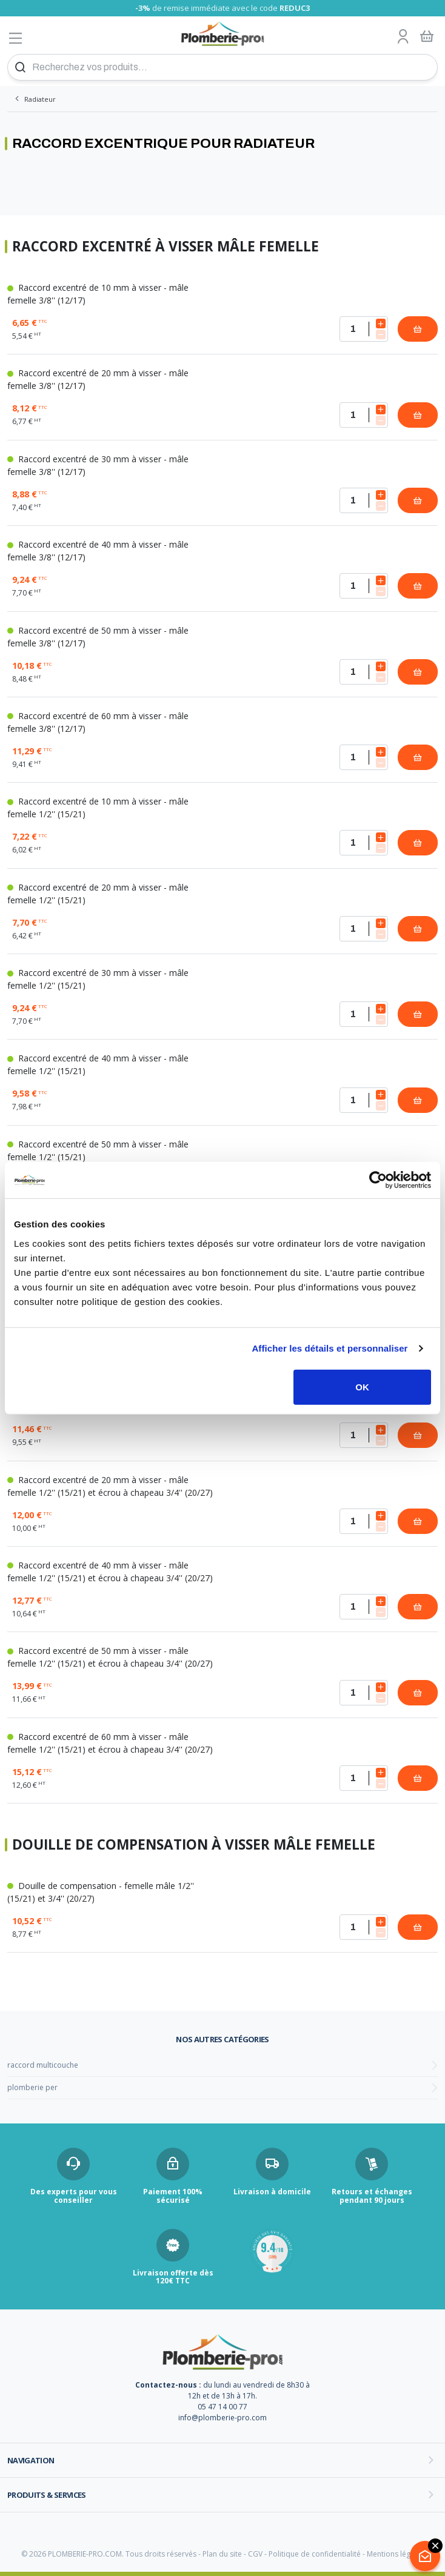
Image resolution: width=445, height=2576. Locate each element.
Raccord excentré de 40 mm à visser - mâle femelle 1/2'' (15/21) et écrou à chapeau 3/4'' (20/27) (110, 1571)
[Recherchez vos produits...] (222, 67)
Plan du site (222, 2554)
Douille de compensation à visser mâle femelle (193, 1845)
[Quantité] (364, 329)
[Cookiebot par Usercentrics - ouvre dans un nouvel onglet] (378, 1180)
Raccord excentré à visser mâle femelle (165, 246)
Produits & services (46, 2494)
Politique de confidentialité (315, 2554)
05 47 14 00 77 (222, 2407)
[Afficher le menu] (15, 38)
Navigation (31, 2460)
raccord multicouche (42, 2065)
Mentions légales (395, 2554)
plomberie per (32, 2087)
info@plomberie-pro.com (222, 2417)
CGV (255, 2554)
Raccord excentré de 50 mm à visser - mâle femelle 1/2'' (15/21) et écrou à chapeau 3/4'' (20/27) (110, 1657)
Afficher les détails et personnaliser (329, 1348)
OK (362, 1386)
